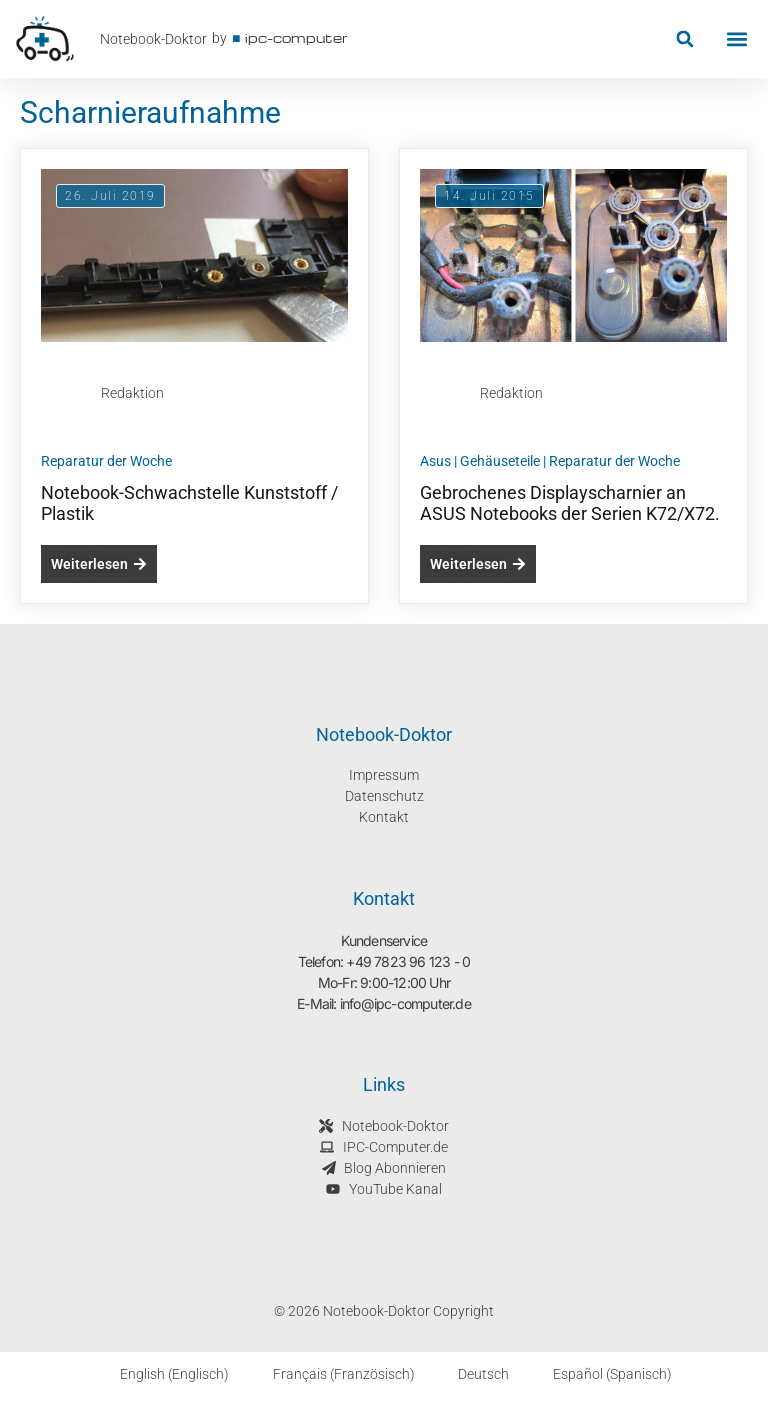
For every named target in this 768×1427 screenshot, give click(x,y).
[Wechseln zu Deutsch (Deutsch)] (472, 1374)
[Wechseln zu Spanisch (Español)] (600, 1374)
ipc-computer (296, 37)
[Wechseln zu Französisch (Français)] (332, 1374)
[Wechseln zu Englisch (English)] (162, 1374)
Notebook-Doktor (153, 39)
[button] (684, 39)
